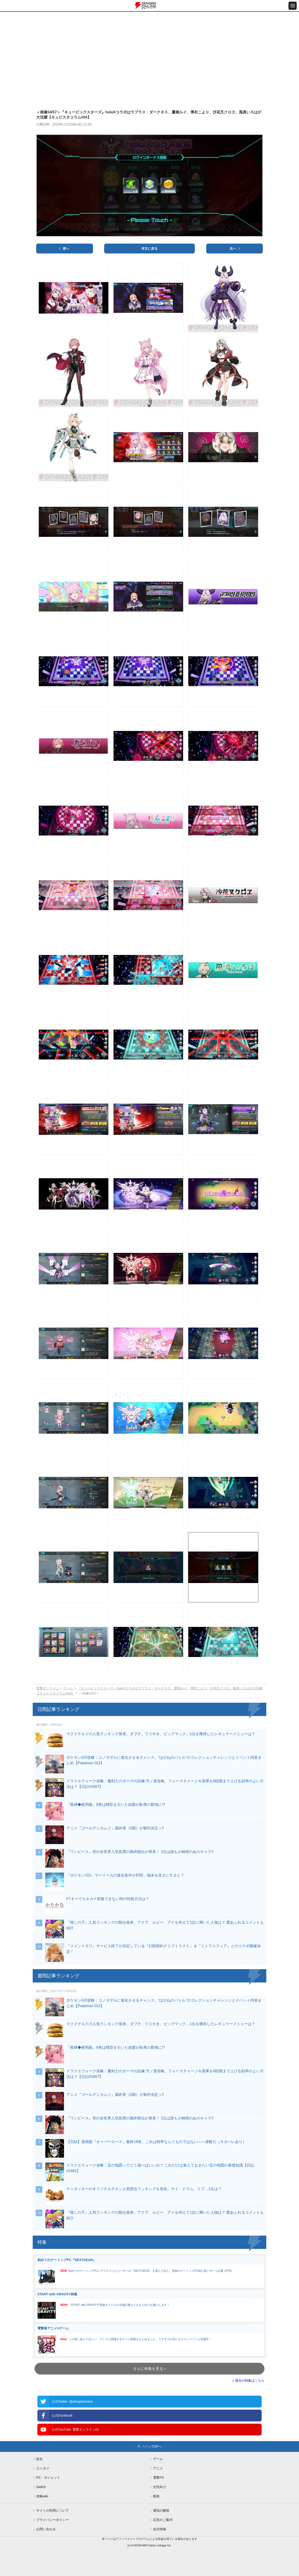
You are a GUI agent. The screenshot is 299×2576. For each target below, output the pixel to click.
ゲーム (68, 1688)
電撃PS (158, 2477)
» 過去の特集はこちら (248, 2380)
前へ (66, 248)
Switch (41, 2487)
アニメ (158, 2468)
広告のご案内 (163, 2520)
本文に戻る (149, 248)
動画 (156, 2496)
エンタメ (42, 2468)
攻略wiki (42, 2496)
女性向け (159, 2487)
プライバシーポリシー (52, 2520)
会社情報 (159, 2529)
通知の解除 (161, 2510)
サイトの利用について (52, 2510)
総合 (39, 2459)
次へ (233, 248)
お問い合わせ (46, 2529)
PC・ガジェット (48, 2477)
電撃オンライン (47, 1688)
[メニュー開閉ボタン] (292, 6)
